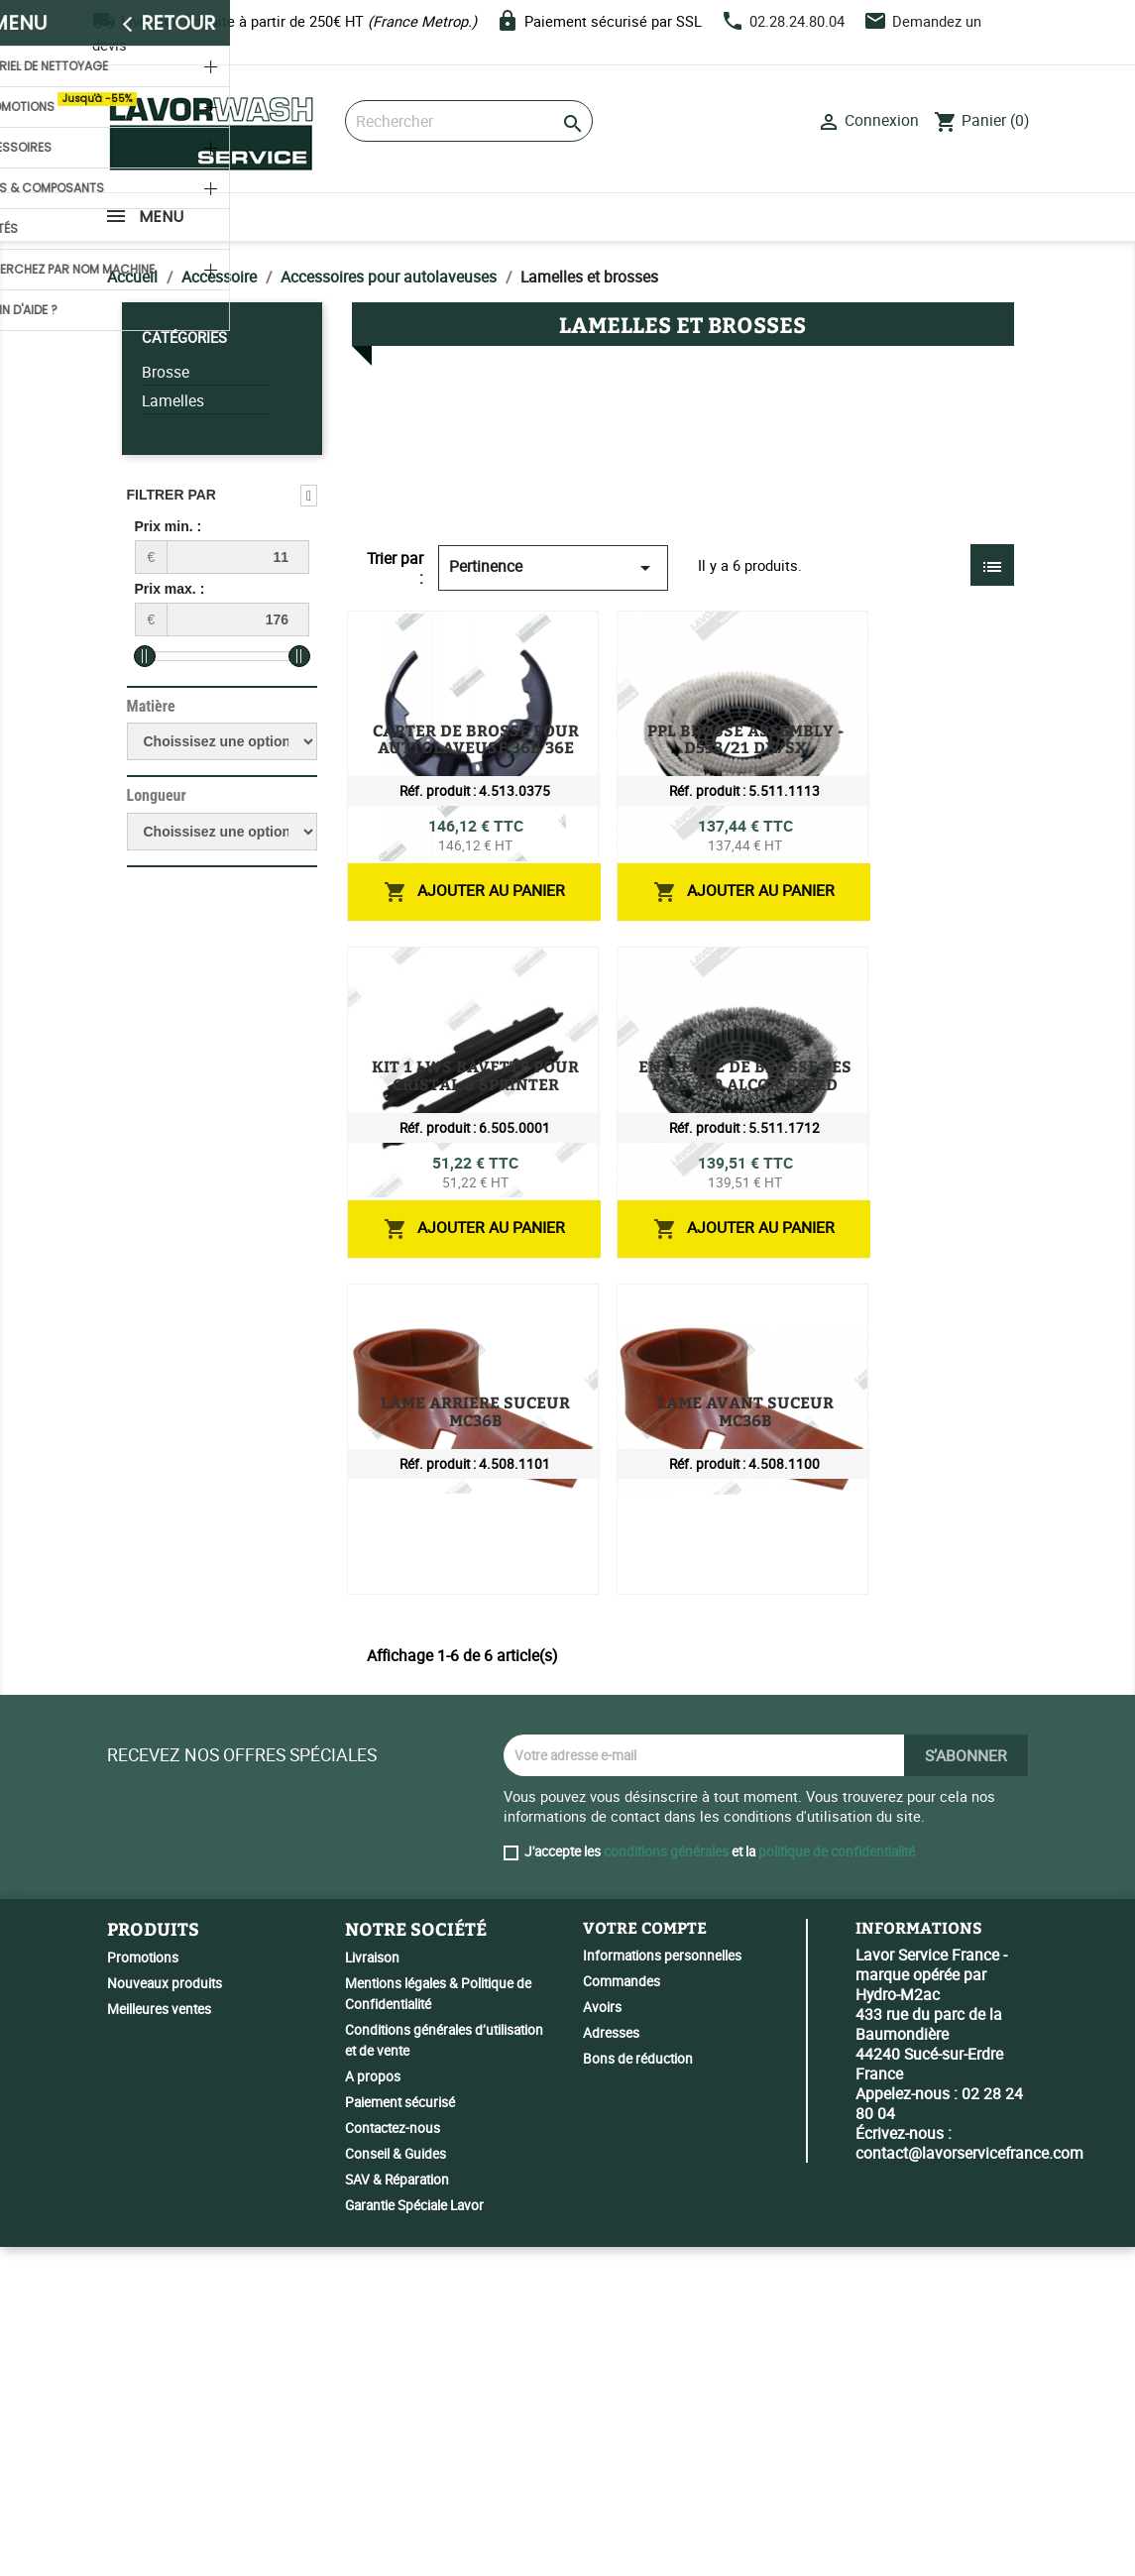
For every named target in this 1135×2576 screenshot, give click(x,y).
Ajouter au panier (898, 770)
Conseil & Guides (395, 2483)
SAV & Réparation (397, 2509)
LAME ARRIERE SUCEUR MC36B (682, 1528)
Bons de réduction (638, 2387)
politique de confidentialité (836, 2180)
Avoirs (602, 2335)
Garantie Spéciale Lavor (414, 2534)
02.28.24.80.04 (797, 21)
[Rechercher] (469, 121)
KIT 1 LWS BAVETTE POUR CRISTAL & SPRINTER (748, 1082)
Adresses (611, 2361)
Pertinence (553, 567)
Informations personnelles (662, 2284)
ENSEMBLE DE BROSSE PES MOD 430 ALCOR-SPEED (760, 1305)
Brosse (165, 372)
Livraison (372, 2287)
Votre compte (645, 2256)
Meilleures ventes (159, 2338)
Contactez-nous (392, 2457)
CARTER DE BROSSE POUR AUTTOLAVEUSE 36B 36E (762, 636)
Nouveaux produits (164, 2312)
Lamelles (173, 401)
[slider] (145, 656)
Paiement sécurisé (400, 2431)
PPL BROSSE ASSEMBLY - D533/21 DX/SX (720, 859)
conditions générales (666, 2180)
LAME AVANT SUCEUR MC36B (676, 1751)
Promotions (142, 2287)
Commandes (621, 2309)
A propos (372, 2405)
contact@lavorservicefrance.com (969, 2481)
